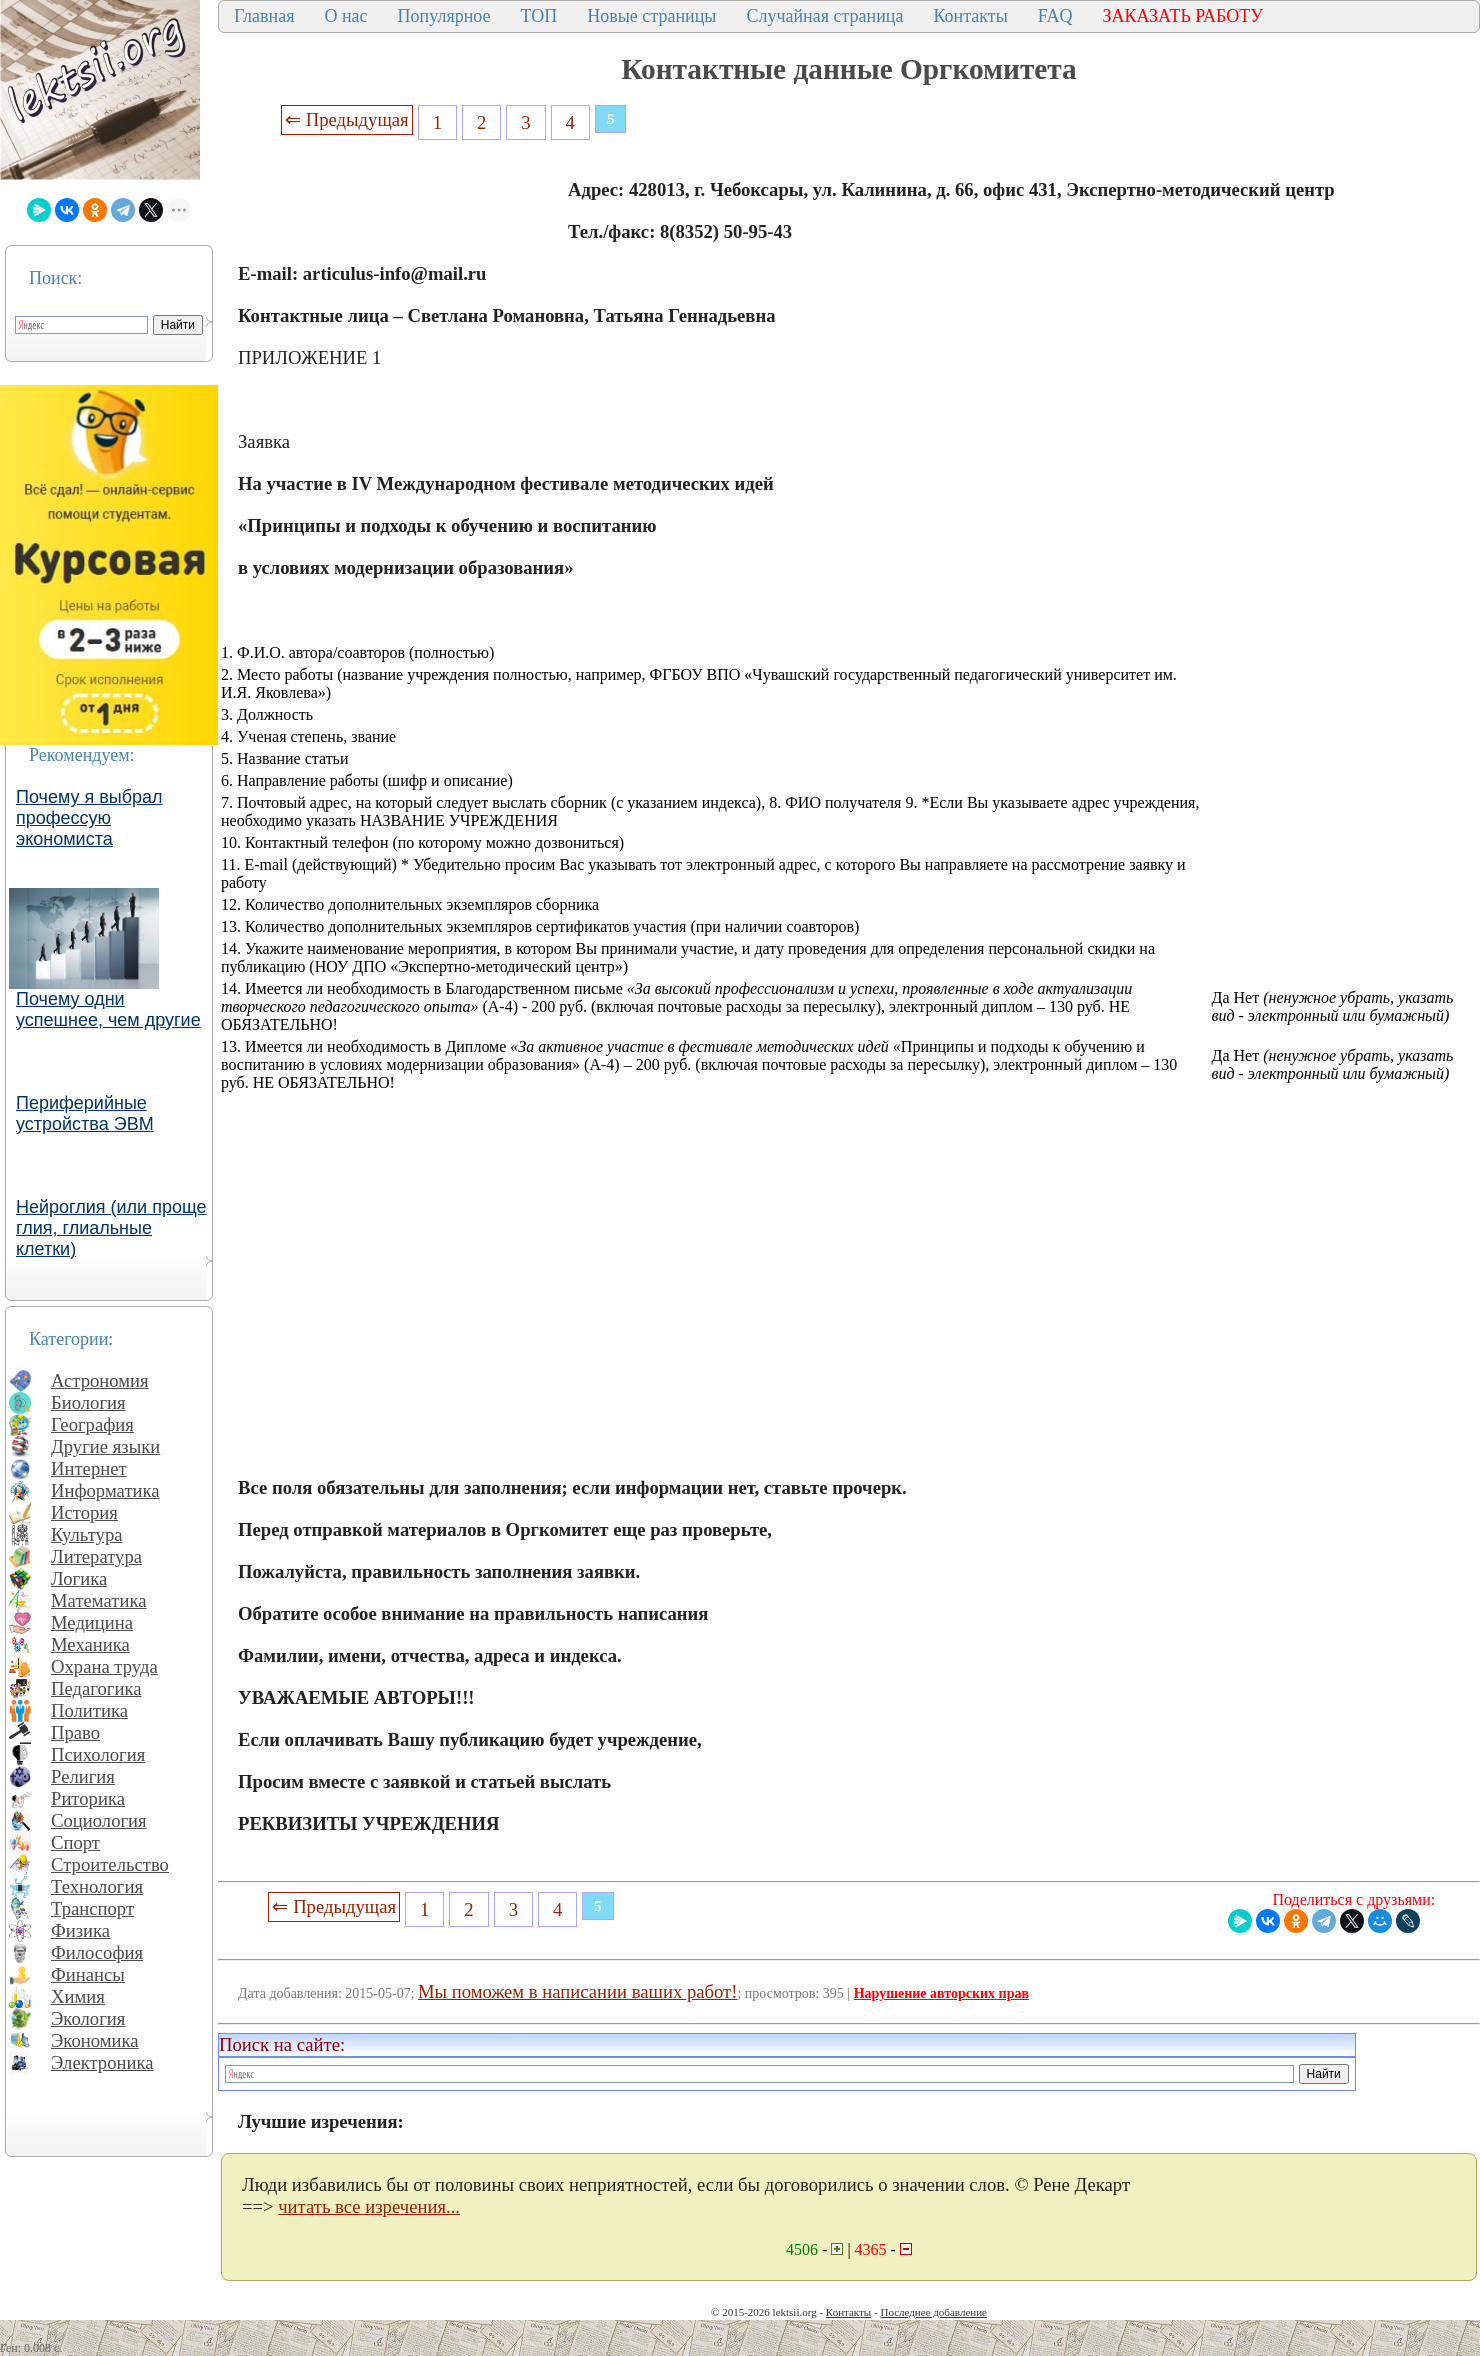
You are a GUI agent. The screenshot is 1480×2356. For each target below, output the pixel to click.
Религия (83, 1776)
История (84, 1512)
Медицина (92, 1622)
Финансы (88, 1974)
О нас (345, 16)
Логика (79, 1578)
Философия (97, 1952)
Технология (97, 1886)
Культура (87, 1534)
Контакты (970, 16)
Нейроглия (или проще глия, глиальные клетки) (111, 1228)
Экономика (95, 2040)
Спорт (75, 1842)
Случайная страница (824, 16)
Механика (90, 1644)
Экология (88, 2018)
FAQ (1055, 16)
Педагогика (96, 1688)
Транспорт (92, 1908)
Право (75, 1732)
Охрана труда (104, 1666)
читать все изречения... (369, 2206)
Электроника (102, 2062)
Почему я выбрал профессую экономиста (89, 818)
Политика (89, 1710)
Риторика (88, 1798)
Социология (99, 1820)
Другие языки (105, 1446)
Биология (88, 1402)
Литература (96, 1556)
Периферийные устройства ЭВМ (85, 1113)
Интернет (89, 1468)
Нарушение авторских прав (941, 1993)
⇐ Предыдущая (347, 119)
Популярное (444, 16)
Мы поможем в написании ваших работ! (577, 1991)
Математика (99, 1600)
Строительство (110, 1864)
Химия (78, 1996)
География (92, 1424)
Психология (98, 1754)
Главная (264, 16)
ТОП (539, 16)
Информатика (105, 1490)
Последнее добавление (933, 2312)
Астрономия (100, 1380)
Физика (80, 1930)
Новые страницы (651, 16)
